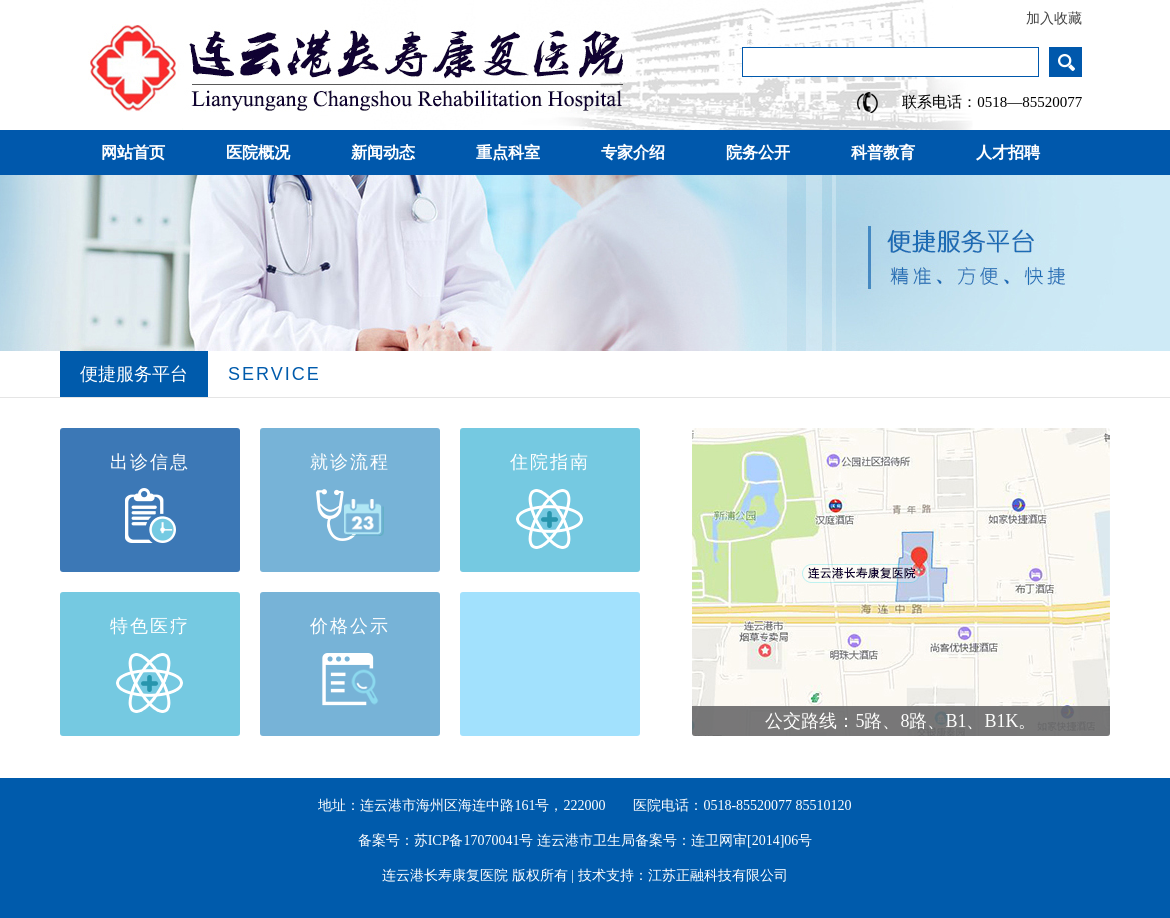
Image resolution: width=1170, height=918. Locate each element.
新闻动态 (383, 152)
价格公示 (350, 626)
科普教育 (883, 152)
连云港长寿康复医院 (445, 875)
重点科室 (508, 152)
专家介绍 (633, 152)
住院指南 (550, 462)
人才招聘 (1008, 152)
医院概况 (258, 152)
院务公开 (758, 152)
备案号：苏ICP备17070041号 (446, 840)
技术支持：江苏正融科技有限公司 (683, 875)
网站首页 (133, 152)
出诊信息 (150, 462)
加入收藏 (1054, 18)
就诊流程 (350, 462)
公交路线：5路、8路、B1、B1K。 (900, 721)
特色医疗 (150, 626)
